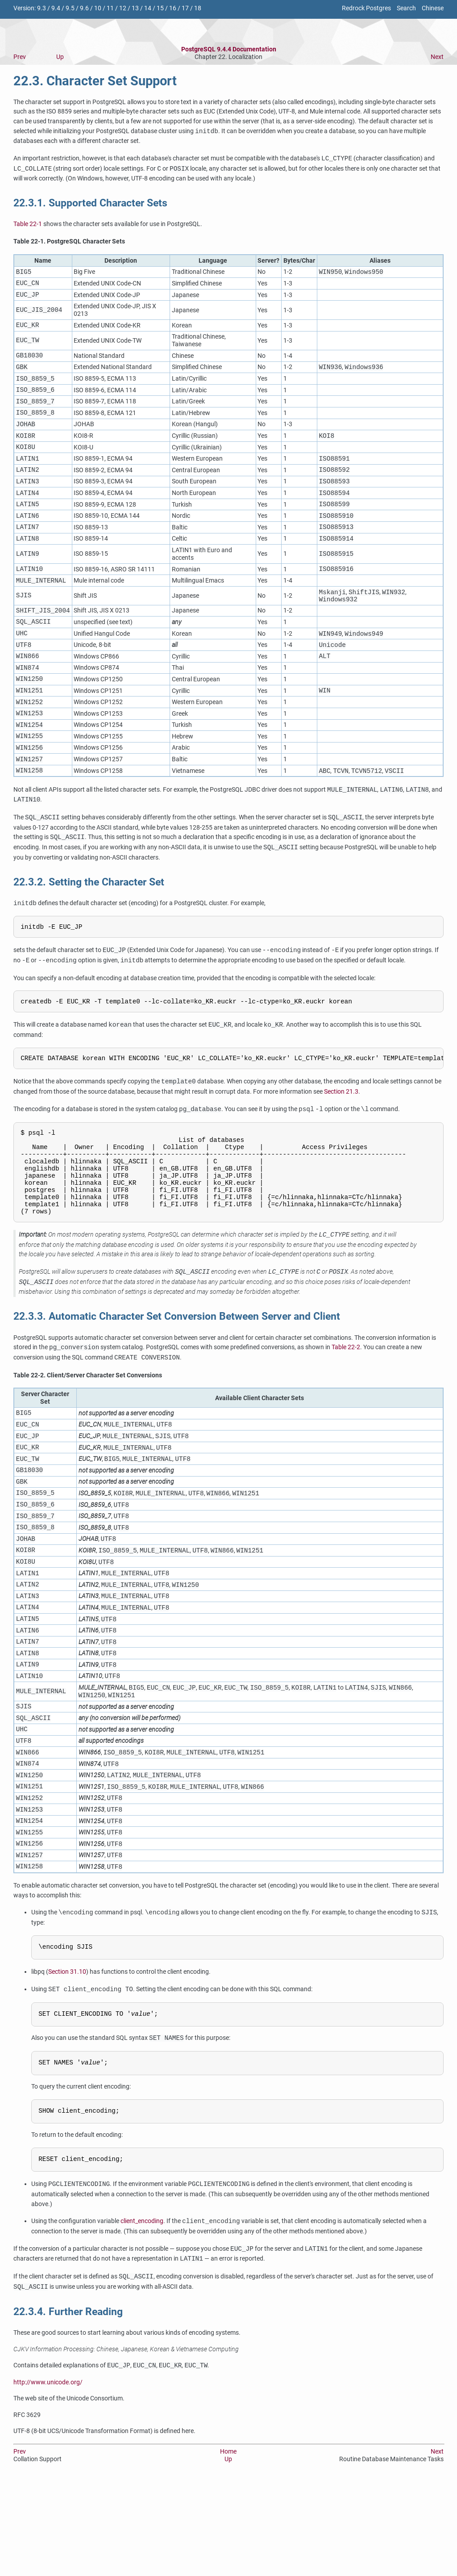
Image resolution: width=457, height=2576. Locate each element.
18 (197, 8)
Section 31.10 (67, 2065)
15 (160, 8)
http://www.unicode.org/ (48, 2477)
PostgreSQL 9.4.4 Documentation (228, 49)
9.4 (55, 8)
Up (60, 57)
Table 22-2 (346, 1405)
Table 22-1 (27, 224)
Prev (19, 57)
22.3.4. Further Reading (68, 2407)
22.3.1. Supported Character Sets (90, 203)
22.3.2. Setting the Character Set (88, 918)
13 (135, 8)
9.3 (41, 8)
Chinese (433, 8)
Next (437, 57)
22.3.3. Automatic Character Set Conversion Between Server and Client (176, 1374)
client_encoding (141, 2316)
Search (406, 8)
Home (228, 2547)
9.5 (70, 8)
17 (185, 8)
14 (147, 8)
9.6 (84, 8)
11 (110, 8)
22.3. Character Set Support (95, 80)
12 (122, 8)
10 (97, 8)
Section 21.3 (341, 1132)
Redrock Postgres (366, 8)
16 (172, 8)
